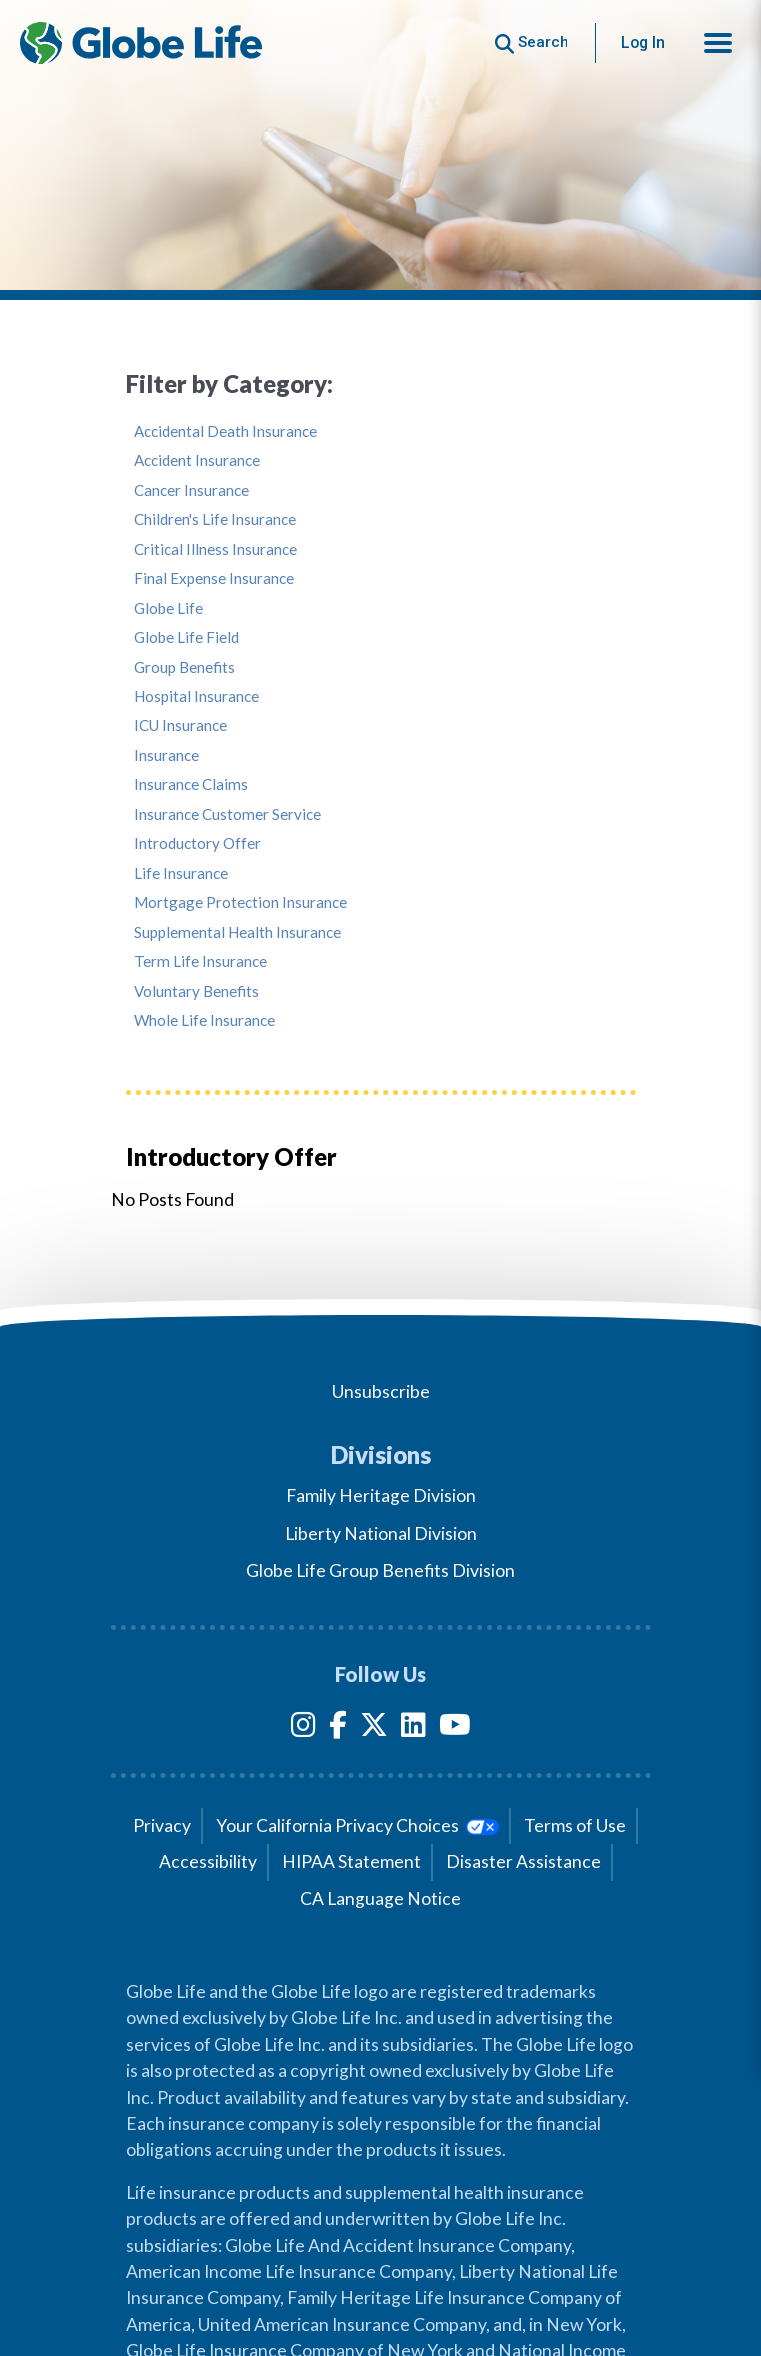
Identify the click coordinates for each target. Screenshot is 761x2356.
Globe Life (168, 608)
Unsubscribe (381, 1391)
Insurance (166, 755)
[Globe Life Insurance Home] (141, 43)
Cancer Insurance (191, 490)
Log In (643, 42)
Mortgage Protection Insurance (240, 902)
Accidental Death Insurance (225, 431)
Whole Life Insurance (204, 1020)
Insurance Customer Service (227, 814)
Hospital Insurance (196, 696)
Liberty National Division (381, 1533)
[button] (718, 43)
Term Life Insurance (200, 961)
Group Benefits (184, 667)
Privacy (162, 1825)
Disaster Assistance (523, 1861)
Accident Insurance (197, 460)
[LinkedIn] (413, 1728)
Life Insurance (181, 873)
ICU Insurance (180, 725)
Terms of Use (575, 1825)
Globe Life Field (186, 637)
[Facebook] (338, 1728)
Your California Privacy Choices (357, 1825)
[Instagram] (303, 1728)
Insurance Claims (191, 784)
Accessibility (208, 1861)
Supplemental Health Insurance (237, 932)
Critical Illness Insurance (215, 549)
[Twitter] (374, 1728)
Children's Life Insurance (215, 519)
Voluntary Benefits (196, 991)
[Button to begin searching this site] (531, 42)
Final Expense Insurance (214, 578)
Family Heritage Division (381, 1495)
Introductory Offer (197, 843)
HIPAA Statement (351, 1861)
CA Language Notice (380, 1898)
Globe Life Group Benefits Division (380, 1570)
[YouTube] (455, 1728)
